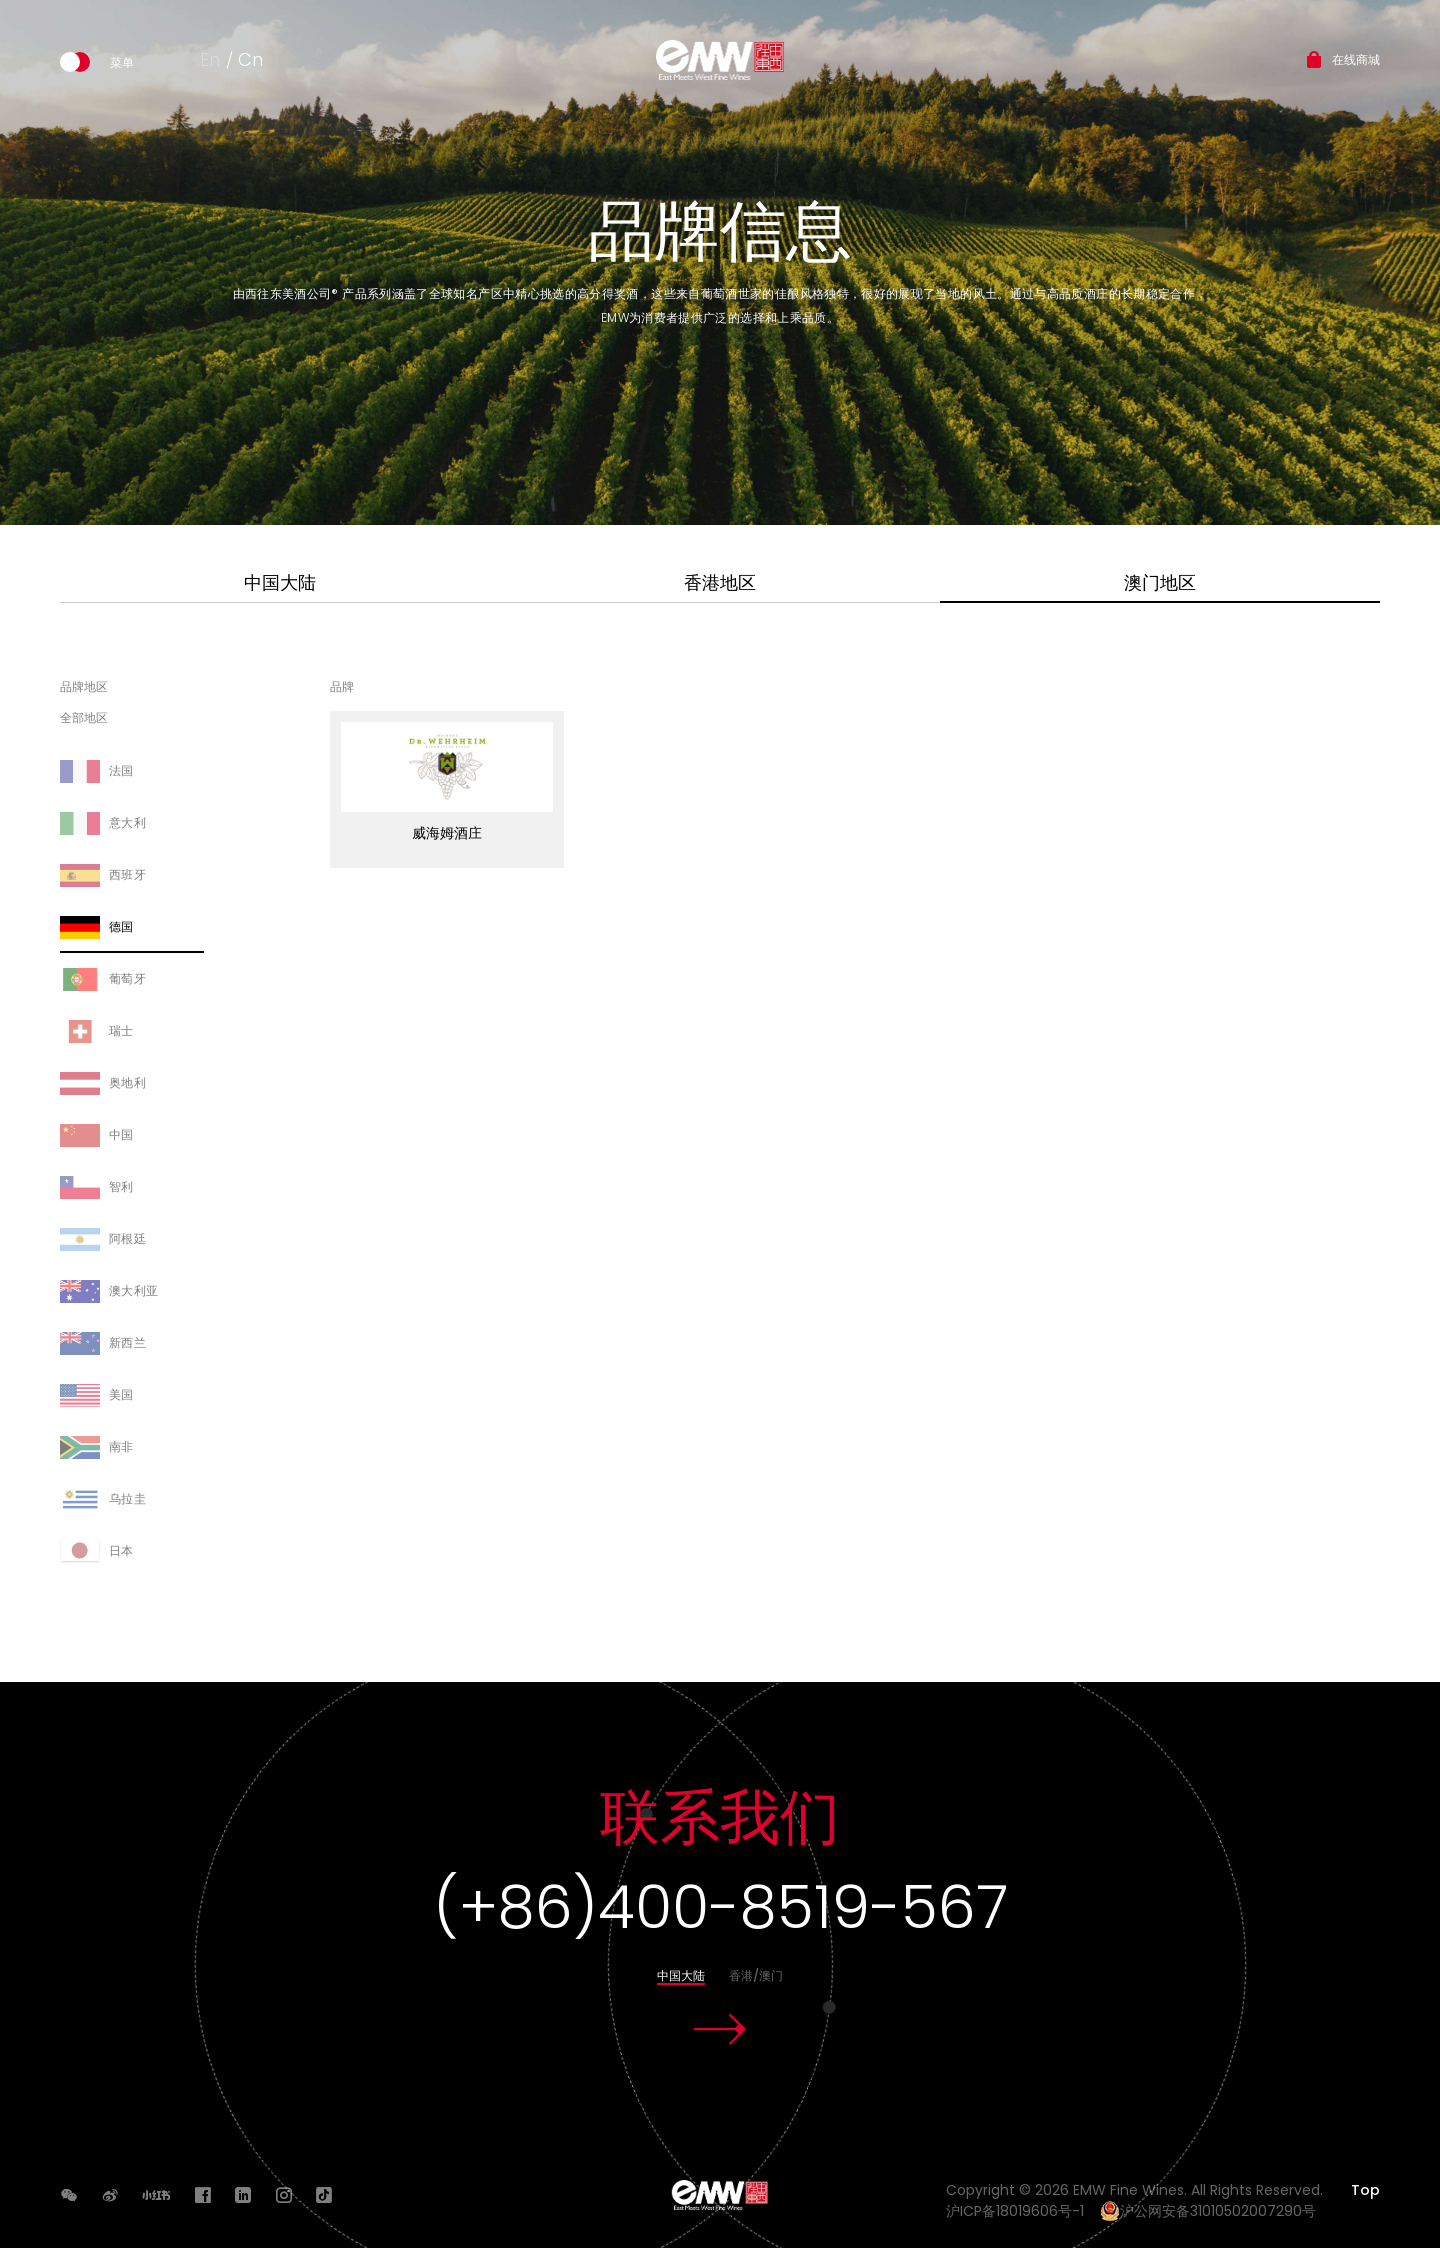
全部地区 (84, 718)
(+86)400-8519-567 (720, 1907)
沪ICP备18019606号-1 (1021, 2211)
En (210, 59)
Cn (250, 59)
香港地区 (720, 582)
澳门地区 (1160, 582)
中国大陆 (280, 582)
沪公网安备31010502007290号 (1208, 2211)
